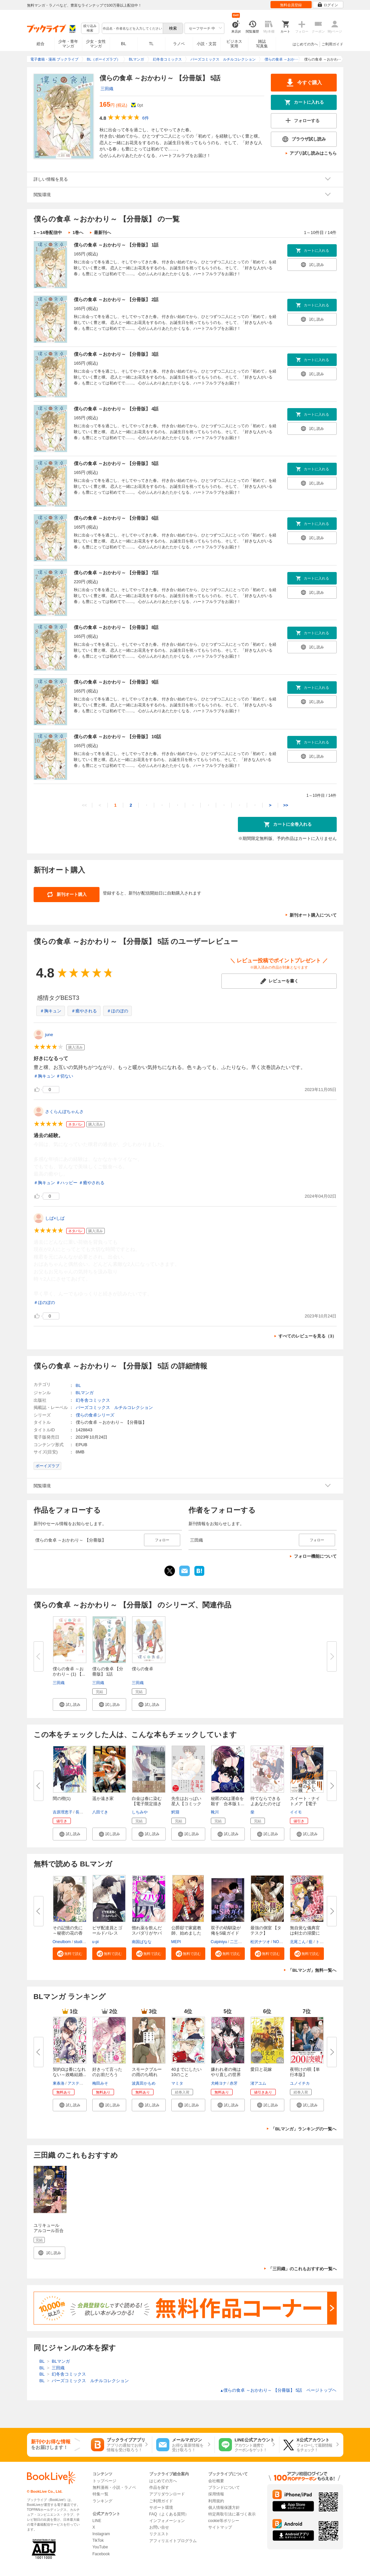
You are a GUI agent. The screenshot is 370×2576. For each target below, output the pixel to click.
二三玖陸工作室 (244, 1941)
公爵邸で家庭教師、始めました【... (186, 1933)
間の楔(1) (62, 1798)
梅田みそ (100, 2083)
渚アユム (258, 2083)
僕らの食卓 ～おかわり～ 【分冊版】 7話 (116, 572)
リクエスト (159, 2534)
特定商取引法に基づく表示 (232, 2514)
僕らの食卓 (142, 1668)
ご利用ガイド (332, 44)
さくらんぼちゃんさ (64, 1111)
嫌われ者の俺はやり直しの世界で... (226, 2074)
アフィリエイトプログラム (173, 2540)
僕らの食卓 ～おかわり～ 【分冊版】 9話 (116, 682)
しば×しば (55, 1218)
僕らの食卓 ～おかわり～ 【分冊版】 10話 (117, 736)
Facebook (101, 2554)
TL (151, 43)
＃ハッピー (66, 1182)
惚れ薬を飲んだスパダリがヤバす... (147, 1933)
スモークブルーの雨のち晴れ (147, 2072)
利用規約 (216, 2501)
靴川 (215, 1812)
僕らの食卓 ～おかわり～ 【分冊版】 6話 (116, 518)
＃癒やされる (84, 1010)
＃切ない (64, 1076)
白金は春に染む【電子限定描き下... (147, 1803)
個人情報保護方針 (224, 2507)
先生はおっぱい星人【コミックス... (186, 1803)
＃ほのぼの (117, 1010)
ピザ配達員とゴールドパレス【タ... (107, 1933)
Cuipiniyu (219, 1941)
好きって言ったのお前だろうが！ (107, 2074)
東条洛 (59, 2083)
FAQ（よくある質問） (169, 2514)
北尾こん (298, 1941)
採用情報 (216, 2494)
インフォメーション (167, 2520)
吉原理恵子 (62, 1812)
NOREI (279, 1941)
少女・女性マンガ (96, 43)
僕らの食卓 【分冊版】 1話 (108, 1671)
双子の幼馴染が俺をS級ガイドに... (226, 1933)
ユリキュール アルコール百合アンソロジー (49, 2230)
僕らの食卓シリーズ (95, 1415)
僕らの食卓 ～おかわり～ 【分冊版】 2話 (116, 299)
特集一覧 (100, 2494)
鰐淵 (175, 1812)
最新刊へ (102, 232)
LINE (97, 2520)
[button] (70, 1704)
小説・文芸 (206, 43)
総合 (40, 43)
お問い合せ (159, 2527)
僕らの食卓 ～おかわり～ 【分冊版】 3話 (116, 354)
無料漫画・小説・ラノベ (114, 2487)
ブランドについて (224, 2487)
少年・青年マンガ (68, 43)
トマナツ (323, 1941)
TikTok (98, 2540)
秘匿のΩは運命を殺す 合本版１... (227, 1801)
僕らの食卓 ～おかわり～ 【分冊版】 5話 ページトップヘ (278, 2390)
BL (123, 43)
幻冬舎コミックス (93, 1400)
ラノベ (179, 43)
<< (84, 805)
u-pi (95, 1941)
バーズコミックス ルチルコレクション (114, 1407)
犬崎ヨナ (219, 2083)
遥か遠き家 (103, 1798)
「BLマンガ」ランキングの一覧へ (303, 2128)
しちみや (140, 1812)
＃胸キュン (50, 1010)
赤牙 (234, 2083)
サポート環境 (161, 2507)
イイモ (296, 1812)
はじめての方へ (305, 44)
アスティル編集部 (83, 2083)
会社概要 (216, 2481)
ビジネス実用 (234, 43)
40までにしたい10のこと (186, 2072)
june (49, 1034)
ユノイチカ (300, 2083)
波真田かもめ (144, 2083)
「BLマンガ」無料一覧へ (312, 1970)
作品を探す (159, 2487)
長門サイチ (85, 1812)
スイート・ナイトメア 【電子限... (305, 1803)
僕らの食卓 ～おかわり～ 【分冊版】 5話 (116, 463)
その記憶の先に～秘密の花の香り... (68, 1933)
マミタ (177, 2083)
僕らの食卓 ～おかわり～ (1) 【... (69, 1671)
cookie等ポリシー (224, 2520)
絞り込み (90, 28)
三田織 (106, 88)
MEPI (176, 1941)
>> (285, 805)
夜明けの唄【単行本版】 (305, 2072)
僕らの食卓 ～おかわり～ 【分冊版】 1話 (116, 244)
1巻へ (77, 232)
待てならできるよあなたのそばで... (265, 1803)
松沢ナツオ (260, 1941)
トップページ (104, 2481)
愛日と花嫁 (261, 2069)
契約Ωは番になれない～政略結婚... (69, 2072)
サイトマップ (220, 2527)
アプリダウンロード (167, 2494)
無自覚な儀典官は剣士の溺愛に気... (305, 1933)
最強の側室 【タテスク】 (266, 1930)
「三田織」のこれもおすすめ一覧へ (302, 2268)
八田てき (100, 1812)
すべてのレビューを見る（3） (307, 1336)
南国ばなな (142, 1941)
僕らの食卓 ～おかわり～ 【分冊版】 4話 (116, 408)
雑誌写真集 (262, 43)
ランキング (102, 2501)
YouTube (100, 2547)
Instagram (101, 2534)
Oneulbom (62, 1941)
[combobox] (132, 28)
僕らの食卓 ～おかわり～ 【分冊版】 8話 (116, 627)
